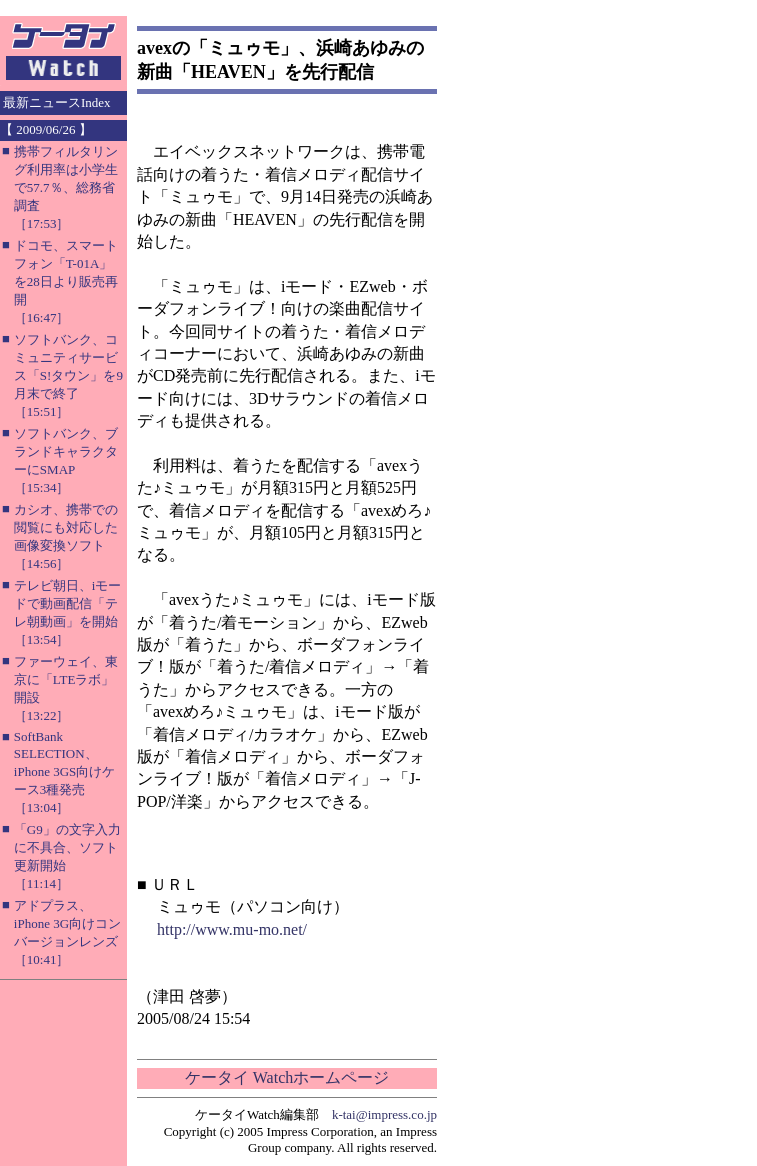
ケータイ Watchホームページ (287, 1077)
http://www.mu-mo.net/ (232, 929)
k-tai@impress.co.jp (384, 1114)
